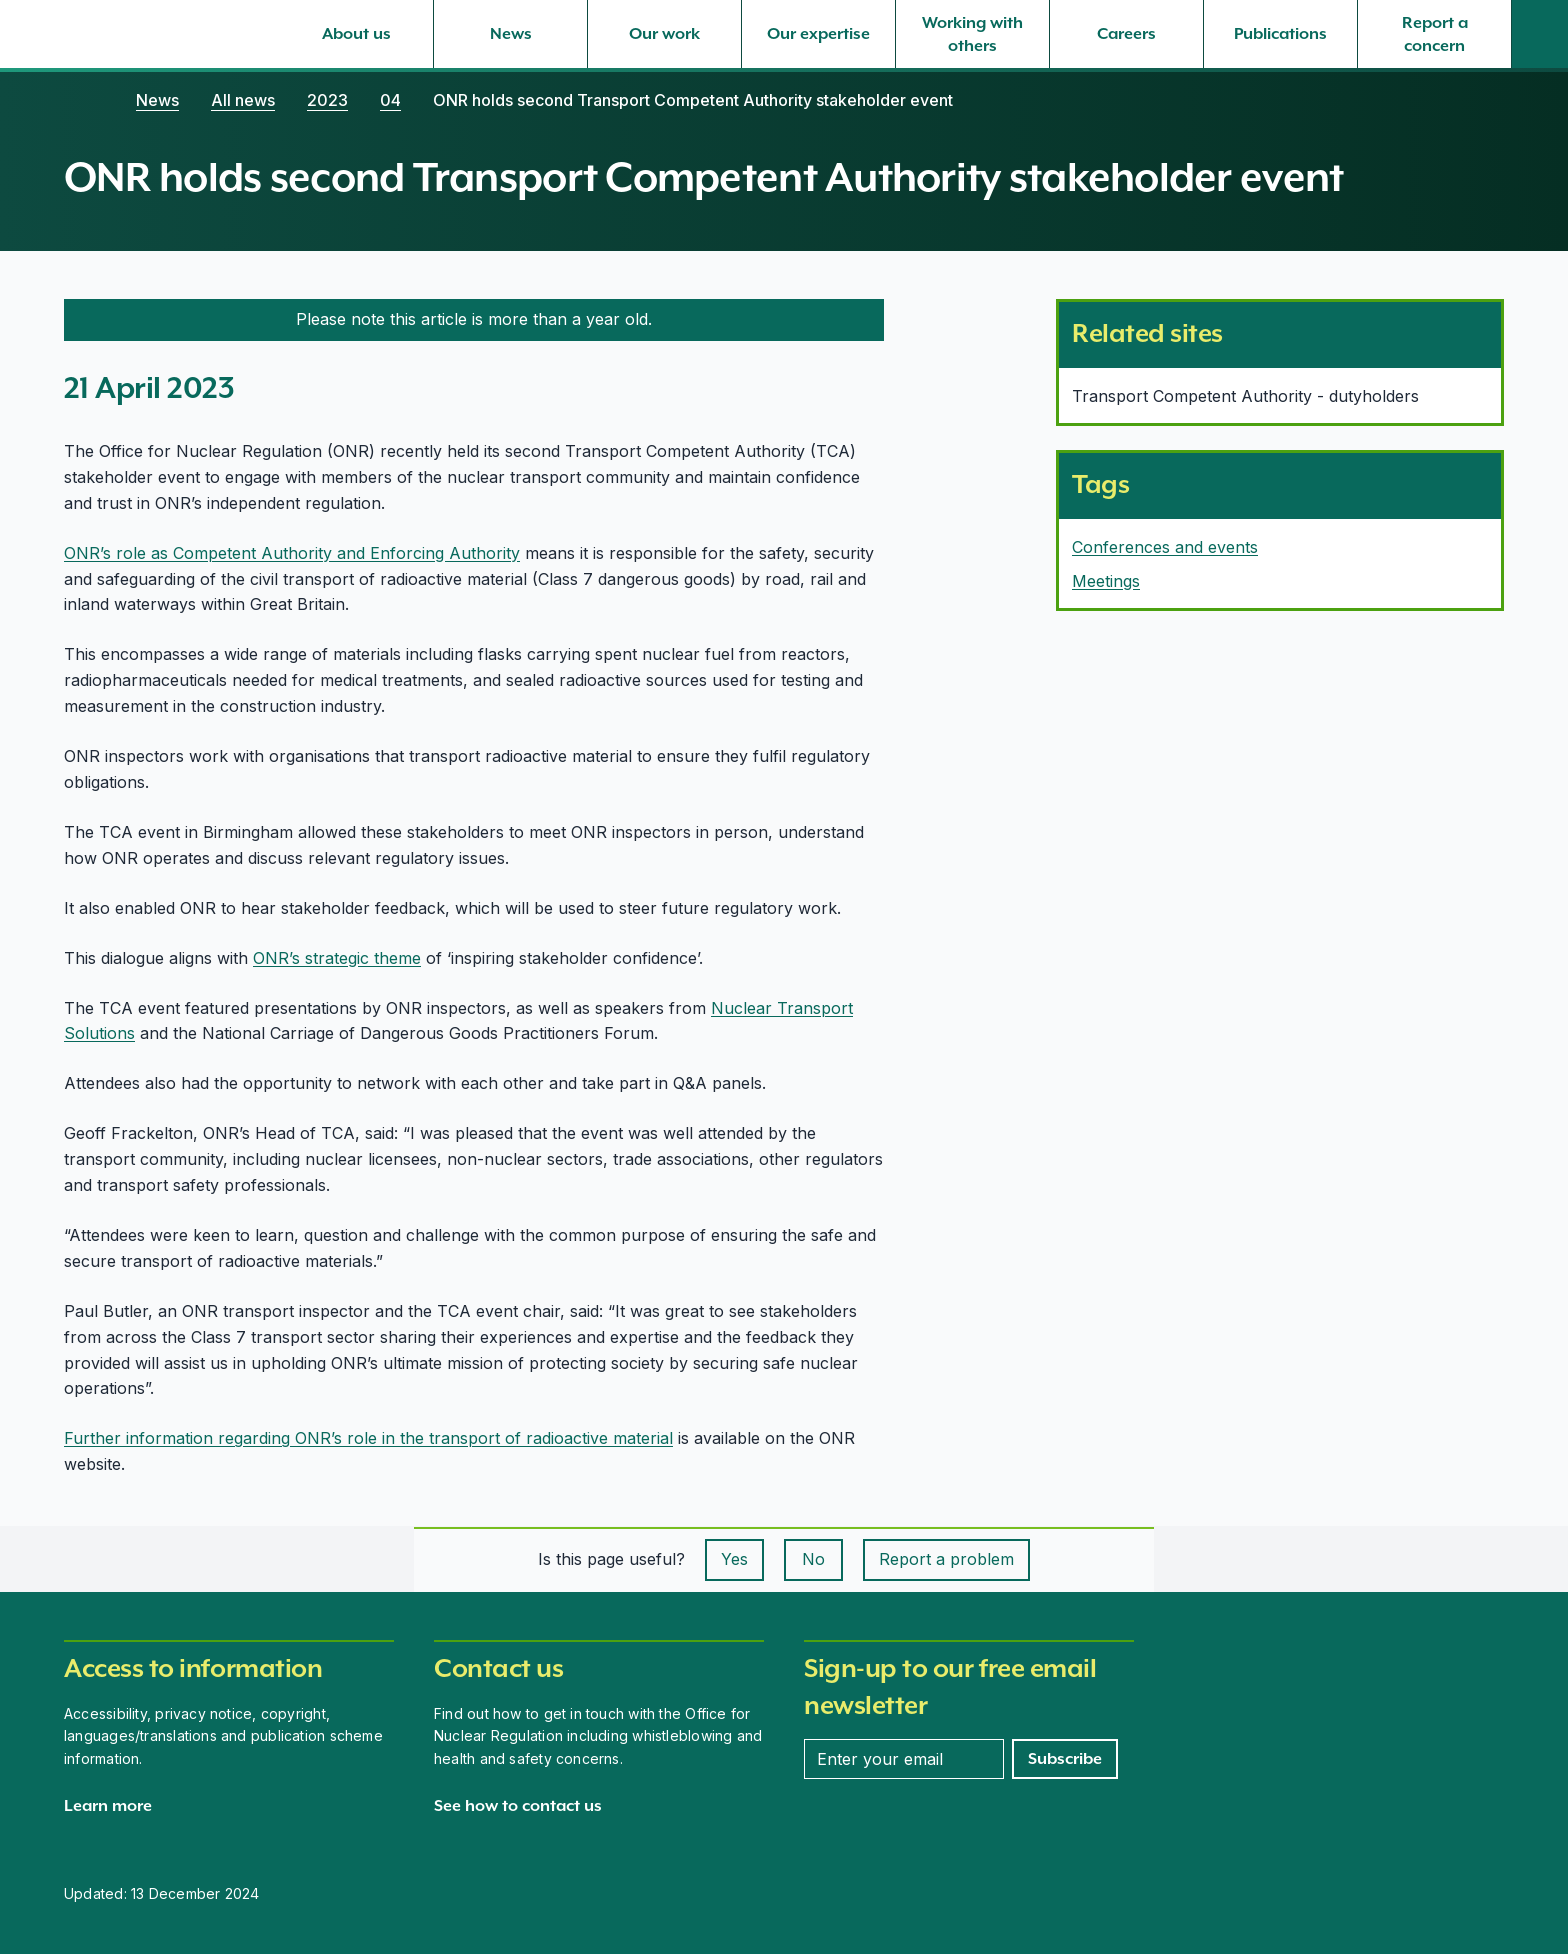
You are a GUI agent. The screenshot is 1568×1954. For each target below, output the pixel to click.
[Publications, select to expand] (1280, 34)
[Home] (84, 100)
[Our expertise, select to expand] (818, 34)
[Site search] (1540, 34)
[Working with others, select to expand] (972, 34)
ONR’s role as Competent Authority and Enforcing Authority (292, 553)
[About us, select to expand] (356, 34)
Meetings (1106, 581)
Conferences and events (1165, 547)
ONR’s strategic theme (337, 958)
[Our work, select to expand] (664, 34)
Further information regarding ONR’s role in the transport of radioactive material (368, 1438)
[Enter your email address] (904, 1759)
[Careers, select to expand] (1126, 34)
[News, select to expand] (510, 34)
